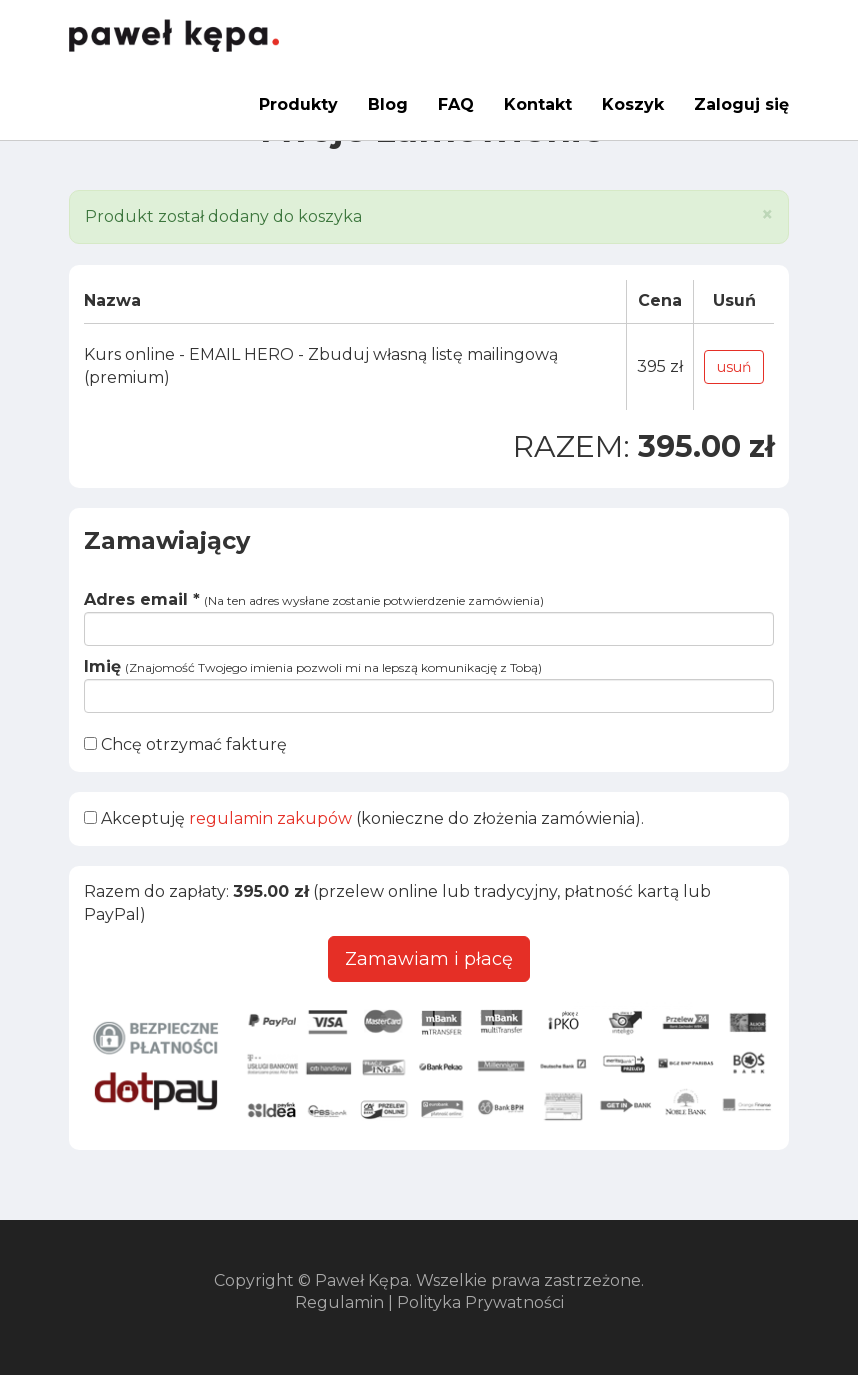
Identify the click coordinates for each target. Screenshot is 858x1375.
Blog (388, 104)
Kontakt (538, 104)
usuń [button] (734, 367)
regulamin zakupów (270, 818)
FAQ (456, 104)
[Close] (767, 214)
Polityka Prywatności (480, 1302)
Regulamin (339, 1302)
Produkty (298, 104)
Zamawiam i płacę (429, 959)
